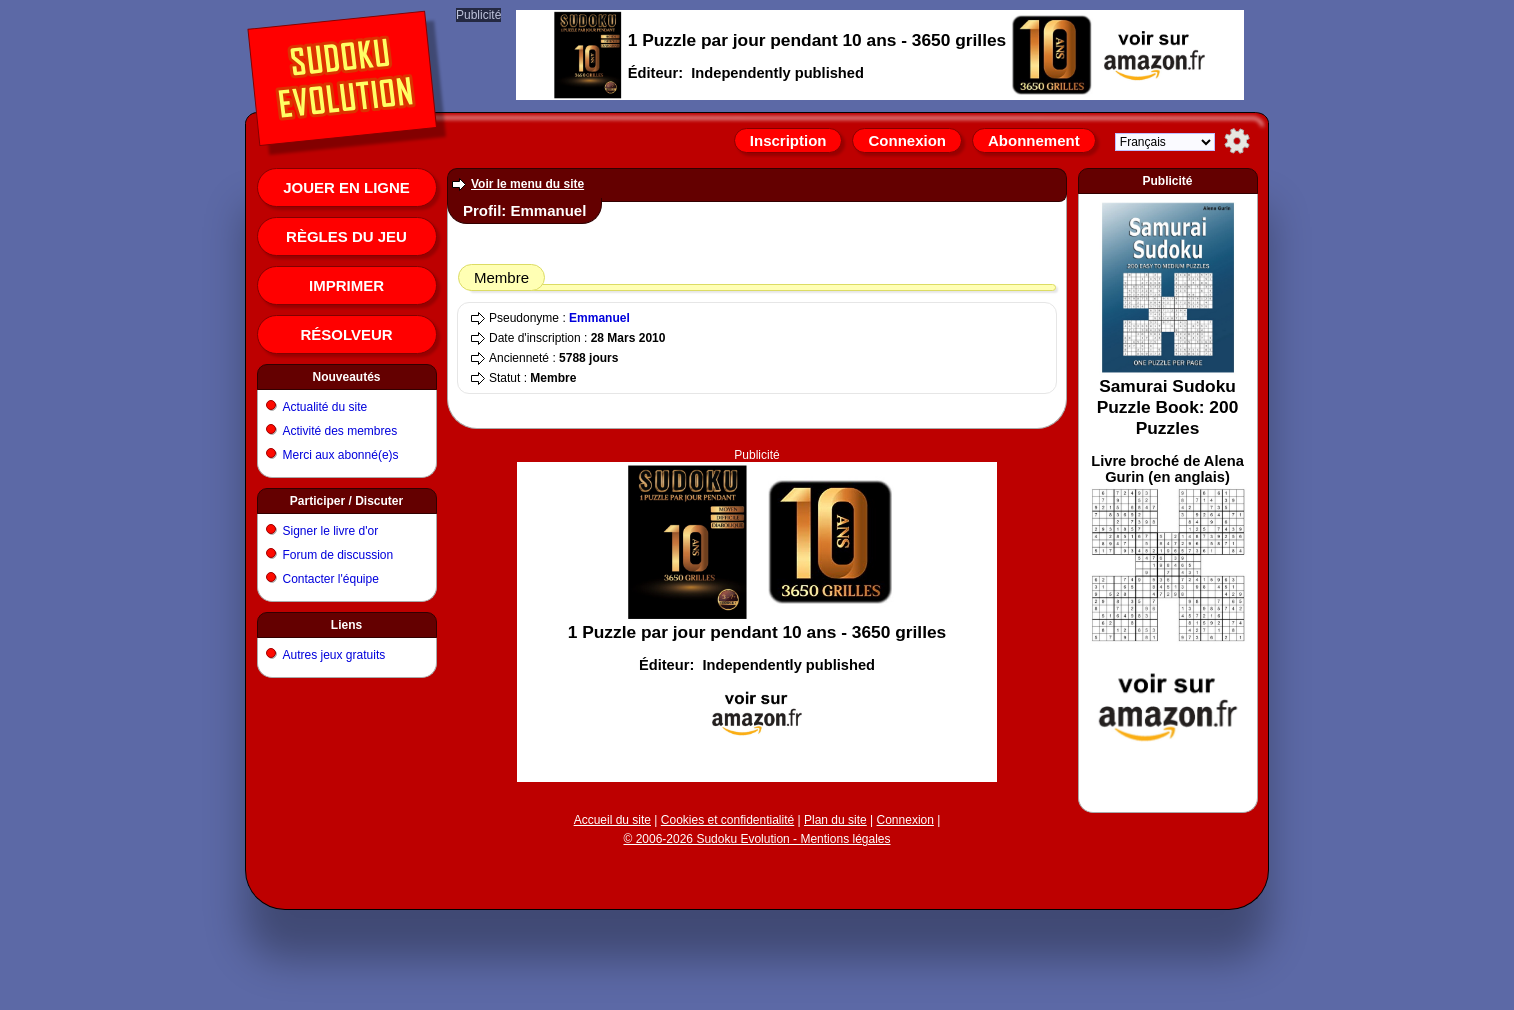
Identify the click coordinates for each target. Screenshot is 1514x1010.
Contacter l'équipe (331, 579)
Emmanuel (599, 318)
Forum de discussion (338, 555)
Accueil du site (612, 820)
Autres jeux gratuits (334, 655)
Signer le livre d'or (331, 531)
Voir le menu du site (527, 184)
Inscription (788, 140)
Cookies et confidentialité (727, 820)
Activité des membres (340, 431)
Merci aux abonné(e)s (341, 455)
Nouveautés (346, 377)
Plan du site (835, 820)
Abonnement (1034, 140)
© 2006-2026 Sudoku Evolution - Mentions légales (756, 839)
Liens (346, 625)
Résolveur (346, 334)
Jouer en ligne (346, 187)
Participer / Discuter (346, 501)
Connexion (907, 140)
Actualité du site (325, 407)
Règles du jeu (346, 236)
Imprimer (346, 285)
